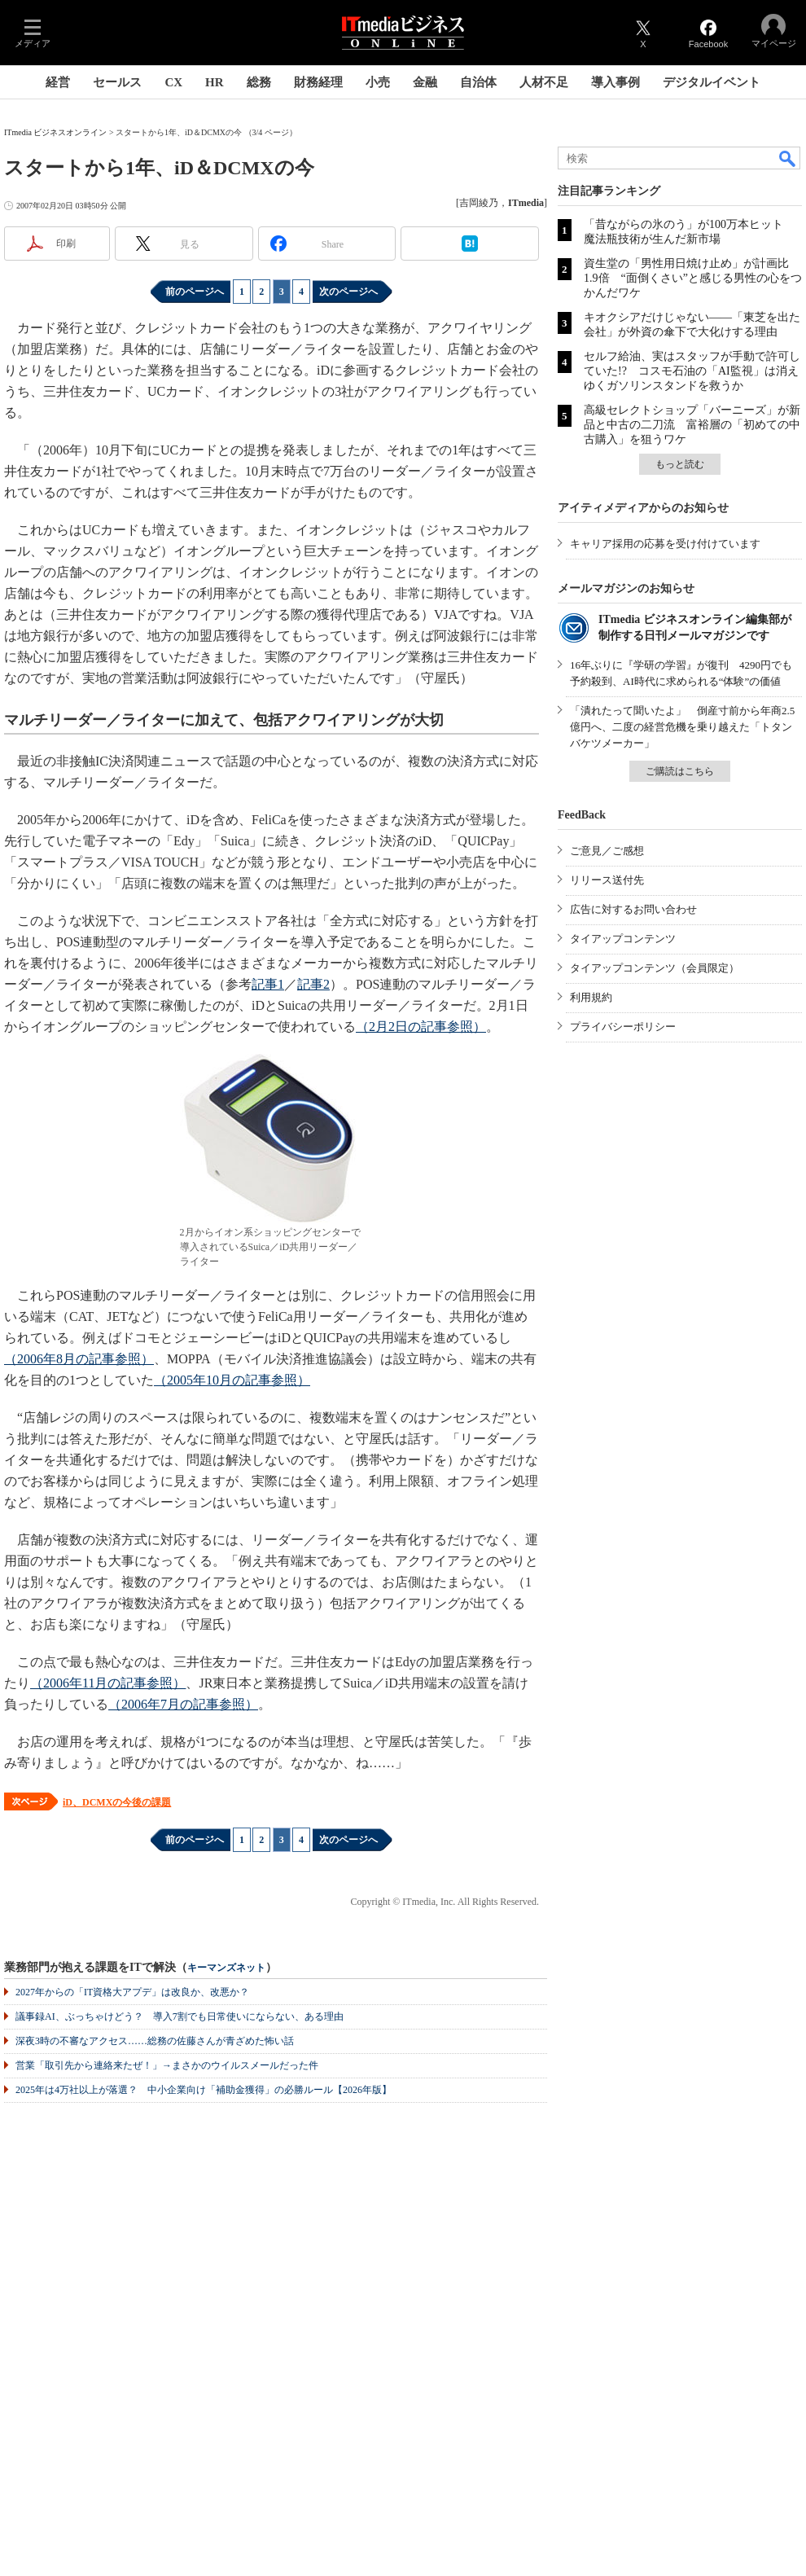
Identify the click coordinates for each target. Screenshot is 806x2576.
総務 (259, 82)
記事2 (313, 984)
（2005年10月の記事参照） (232, 1380)
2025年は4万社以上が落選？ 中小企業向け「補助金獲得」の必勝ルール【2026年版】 (203, 2089)
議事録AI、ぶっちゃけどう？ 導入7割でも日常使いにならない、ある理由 (179, 2016)
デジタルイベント (711, 82)
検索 (788, 158)
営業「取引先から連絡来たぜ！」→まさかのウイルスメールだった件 (166, 2065)
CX (173, 82)
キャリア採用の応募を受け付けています (665, 544)
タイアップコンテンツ (623, 939)
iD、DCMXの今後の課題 (117, 1802)
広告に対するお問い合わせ (633, 909)
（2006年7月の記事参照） (183, 1704)
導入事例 (615, 82)
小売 (378, 82)
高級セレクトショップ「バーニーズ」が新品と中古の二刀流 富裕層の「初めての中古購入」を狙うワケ (692, 424)
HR (214, 82)
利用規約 (591, 997)
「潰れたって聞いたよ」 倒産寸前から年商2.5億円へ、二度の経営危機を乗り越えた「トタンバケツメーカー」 (682, 726)
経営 (58, 82)
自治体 (478, 82)
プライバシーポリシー (623, 1026)
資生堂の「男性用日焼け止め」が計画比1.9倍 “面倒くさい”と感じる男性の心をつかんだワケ (693, 278)
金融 (425, 82)
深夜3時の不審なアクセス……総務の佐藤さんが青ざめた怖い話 (154, 2041)
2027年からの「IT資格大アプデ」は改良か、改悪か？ (132, 1992)
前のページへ (194, 291)
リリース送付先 (607, 880)
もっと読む (679, 464)
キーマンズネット (226, 1968)
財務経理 (318, 82)
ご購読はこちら (680, 771)
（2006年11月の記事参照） (108, 1683)
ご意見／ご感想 (607, 851)
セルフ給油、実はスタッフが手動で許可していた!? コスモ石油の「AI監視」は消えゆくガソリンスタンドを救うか (692, 371)
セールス (117, 82)
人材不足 (543, 82)
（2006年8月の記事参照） (79, 1359)
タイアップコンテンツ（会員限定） (654, 968)
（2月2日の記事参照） (421, 1026)
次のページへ (348, 291)
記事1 (268, 984)
